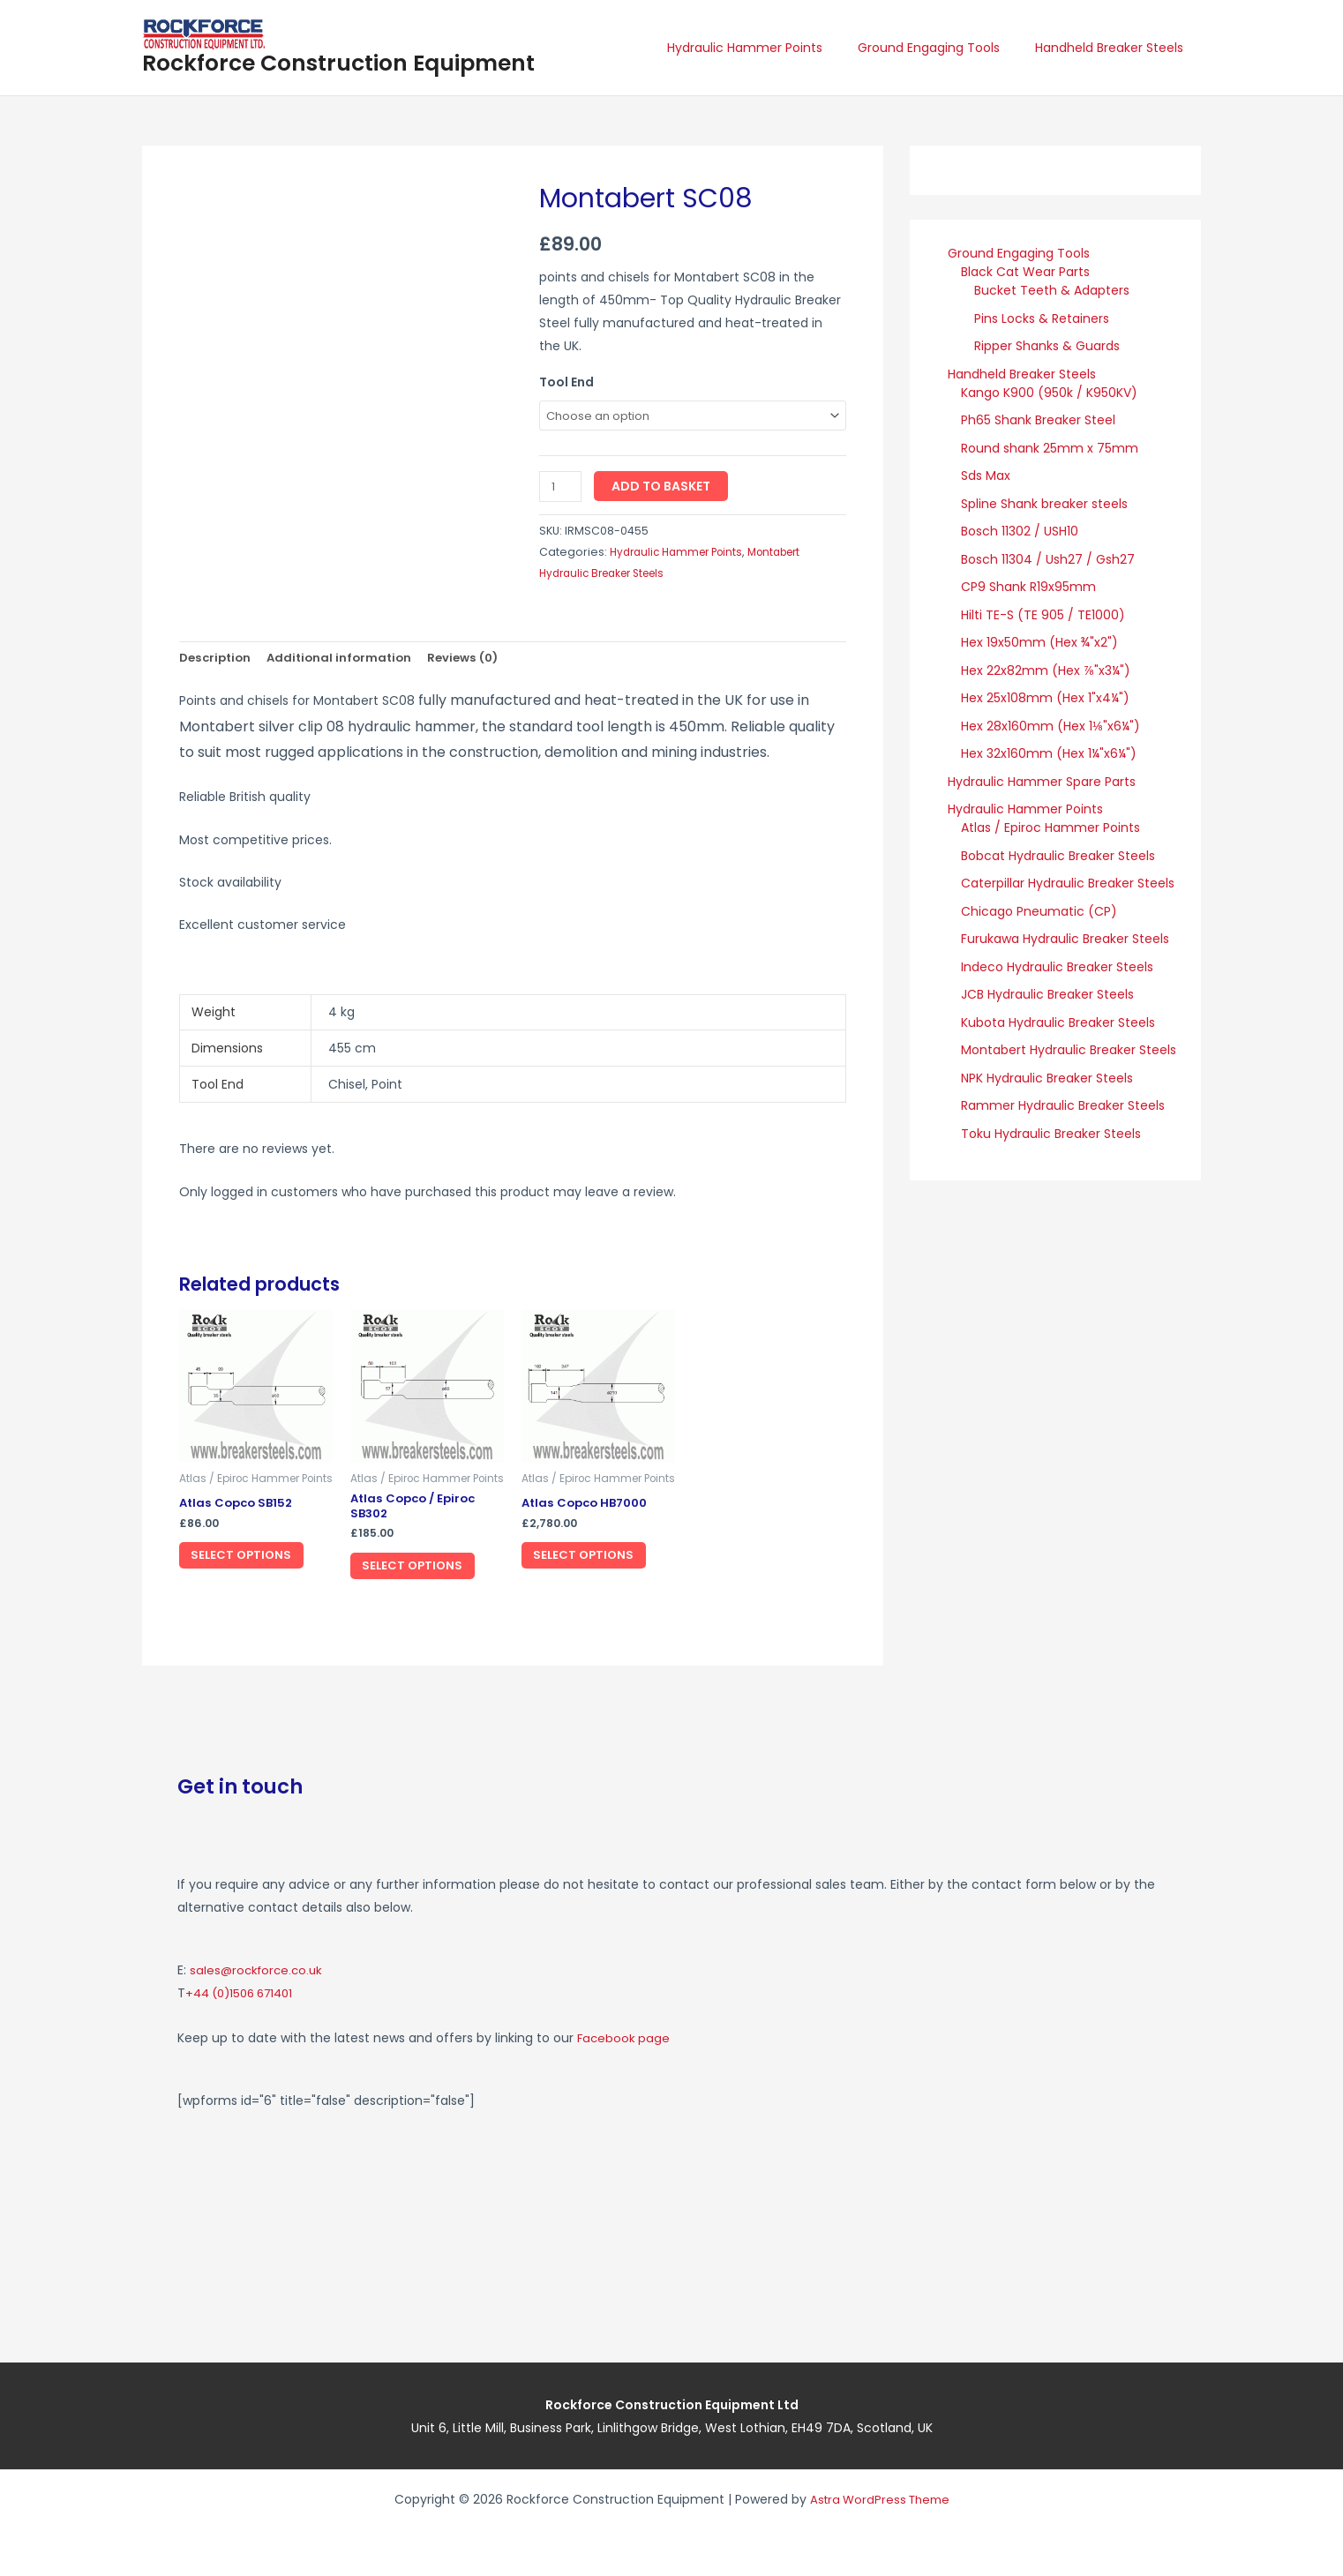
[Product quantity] (561, 488)
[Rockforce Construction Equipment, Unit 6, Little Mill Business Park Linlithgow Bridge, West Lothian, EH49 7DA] (923, 2221)
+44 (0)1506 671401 (244, 1994)
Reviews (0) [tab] (475, 660)
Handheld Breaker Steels (1114, 47)
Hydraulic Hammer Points (771, 47)
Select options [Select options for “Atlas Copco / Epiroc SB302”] (424, 1574)
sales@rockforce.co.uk (259, 1971)
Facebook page (624, 2038)
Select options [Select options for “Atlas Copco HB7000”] (596, 1561)
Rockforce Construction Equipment (338, 63)
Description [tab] (217, 660)
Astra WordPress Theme (880, 2499)
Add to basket (663, 488)
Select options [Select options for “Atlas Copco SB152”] (253, 1561)
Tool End (566, 382)
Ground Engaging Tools (945, 47)
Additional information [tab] (347, 660)
